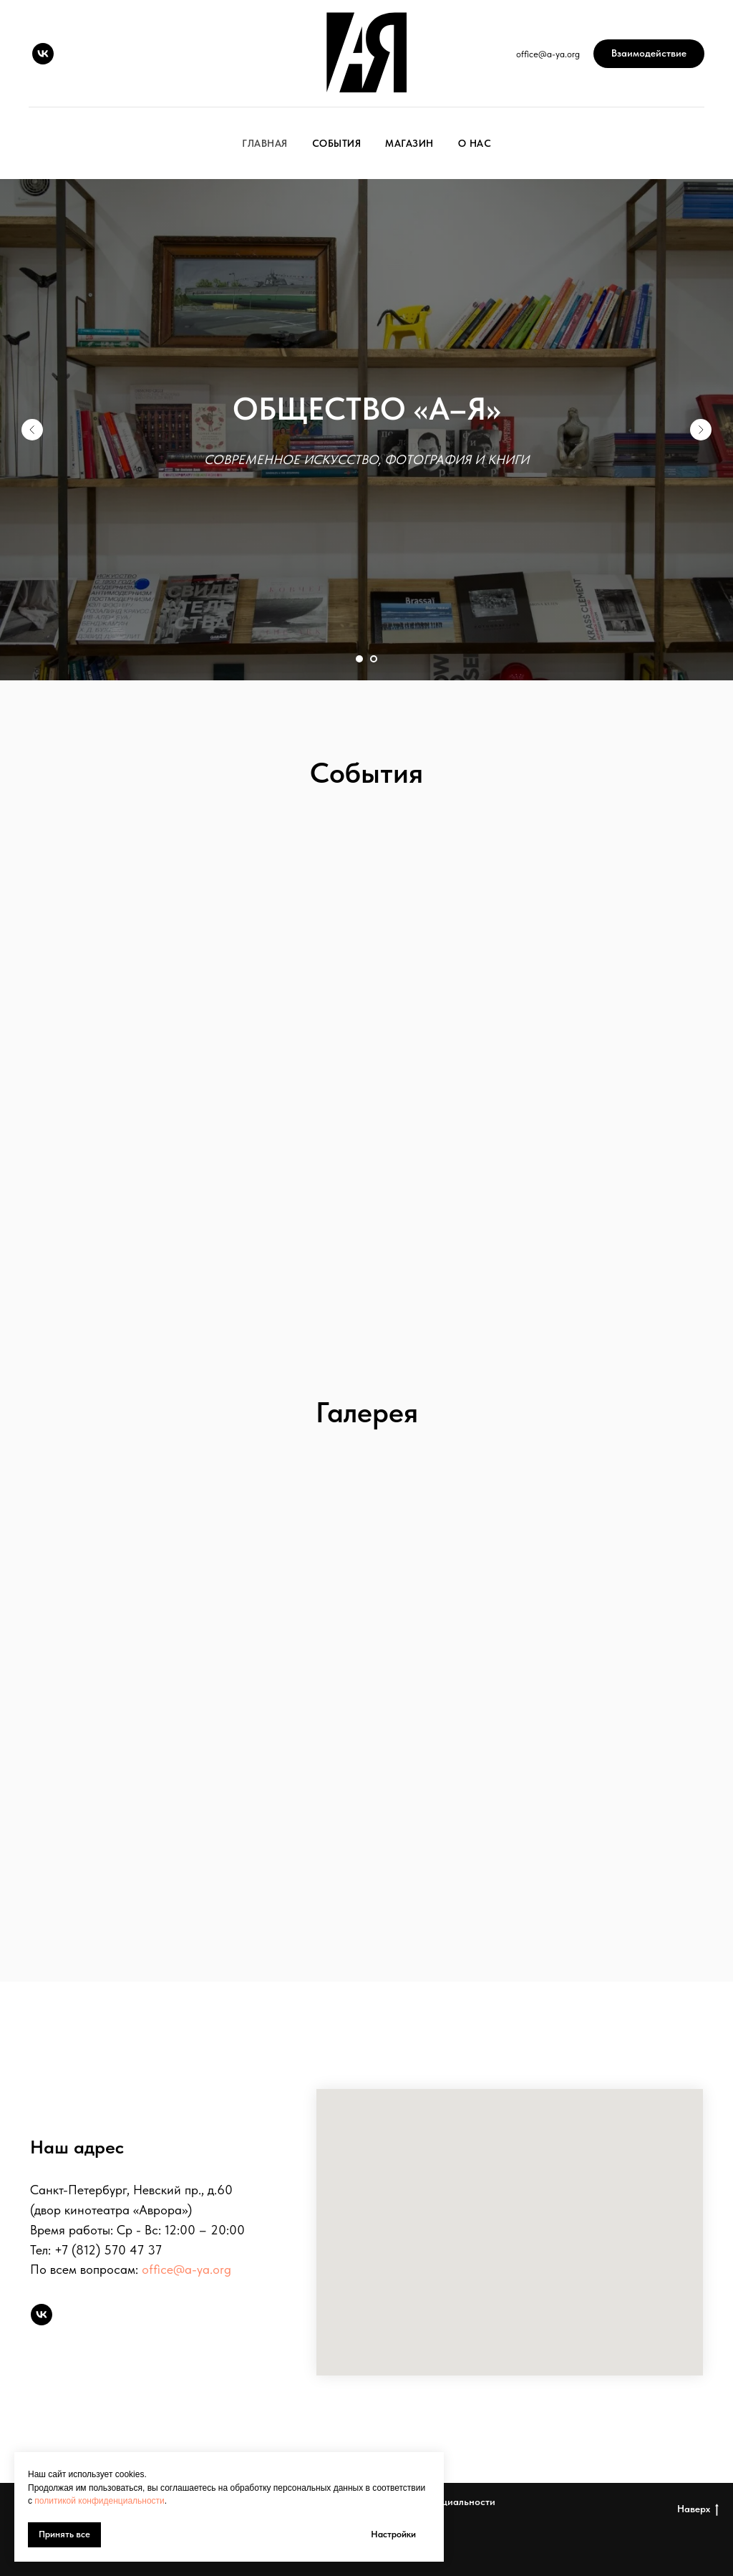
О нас (475, 143)
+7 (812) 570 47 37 (108, 2249)
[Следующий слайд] (701, 429)
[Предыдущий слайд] (32, 429)
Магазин (409, 143)
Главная (265, 143)
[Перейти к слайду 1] (359, 658)
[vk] (43, 53)
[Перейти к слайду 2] (373, 658)
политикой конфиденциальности (99, 2501)
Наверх (698, 2509)
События (336, 143)
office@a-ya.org (186, 2269)
